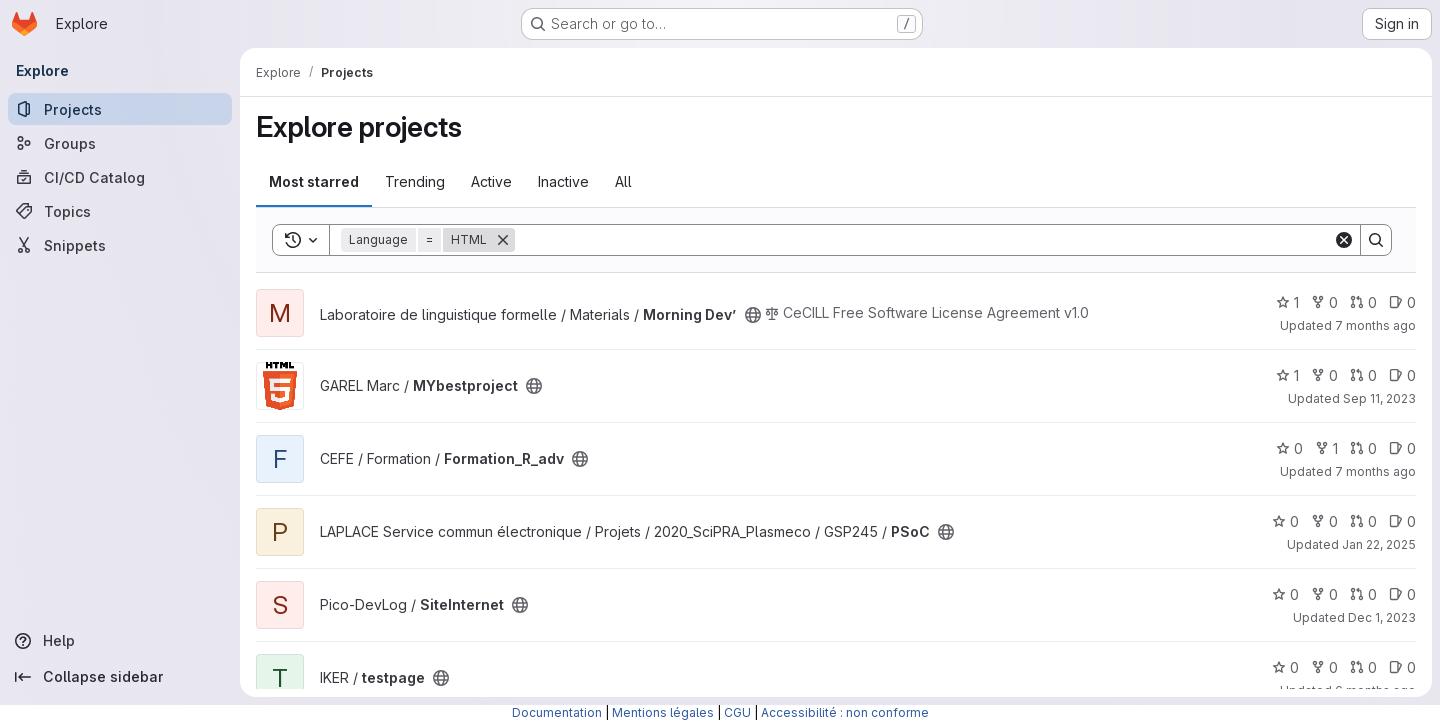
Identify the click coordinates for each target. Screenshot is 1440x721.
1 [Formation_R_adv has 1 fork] (1326, 448)
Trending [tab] (415, 181)
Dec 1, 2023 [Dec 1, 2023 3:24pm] (1382, 617)
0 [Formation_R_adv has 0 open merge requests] (1363, 448)
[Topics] (120, 211)
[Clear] (1344, 240)
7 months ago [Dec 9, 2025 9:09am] (1375, 471)
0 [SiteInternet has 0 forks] (1324, 594)
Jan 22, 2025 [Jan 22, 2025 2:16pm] (1379, 544)
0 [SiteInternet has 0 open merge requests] (1363, 594)
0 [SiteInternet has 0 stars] (1285, 594)
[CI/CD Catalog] (120, 177)
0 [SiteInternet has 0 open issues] (1402, 594)
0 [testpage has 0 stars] (1285, 667)
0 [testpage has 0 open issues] (1402, 667)
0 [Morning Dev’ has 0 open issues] (1402, 302)
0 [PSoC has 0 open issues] (1402, 521)
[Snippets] (120, 245)
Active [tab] (491, 181)
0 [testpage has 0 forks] (1324, 667)
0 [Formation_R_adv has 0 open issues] (1402, 448)
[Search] (924, 240)
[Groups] (120, 143)
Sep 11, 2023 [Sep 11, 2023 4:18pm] (1379, 398)
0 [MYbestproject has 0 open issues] (1402, 375)
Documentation (557, 712)
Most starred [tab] (314, 181)
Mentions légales (663, 712)
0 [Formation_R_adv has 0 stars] (1289, 448)
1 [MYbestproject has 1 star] (1287, 375)
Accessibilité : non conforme (845, 712)
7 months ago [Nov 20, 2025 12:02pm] (1375, 325)
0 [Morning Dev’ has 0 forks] (1324, 302)
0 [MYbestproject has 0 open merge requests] (1363, 375)
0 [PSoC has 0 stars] (1285, 521)
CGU (737, 712)
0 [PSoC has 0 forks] (1324, 521)
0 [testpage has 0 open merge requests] (1363, 667)
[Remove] (503, 240)
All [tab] (623, 181)
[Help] (120, 641)
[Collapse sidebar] (120, 677)
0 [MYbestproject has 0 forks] (1324, 375)
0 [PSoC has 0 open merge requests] (1363, 521)
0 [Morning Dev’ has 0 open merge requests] (1363, 302)
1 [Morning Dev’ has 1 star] (1287, 302)
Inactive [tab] (563, 181)
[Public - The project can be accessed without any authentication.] (753, 315)
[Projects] (120, 109)
